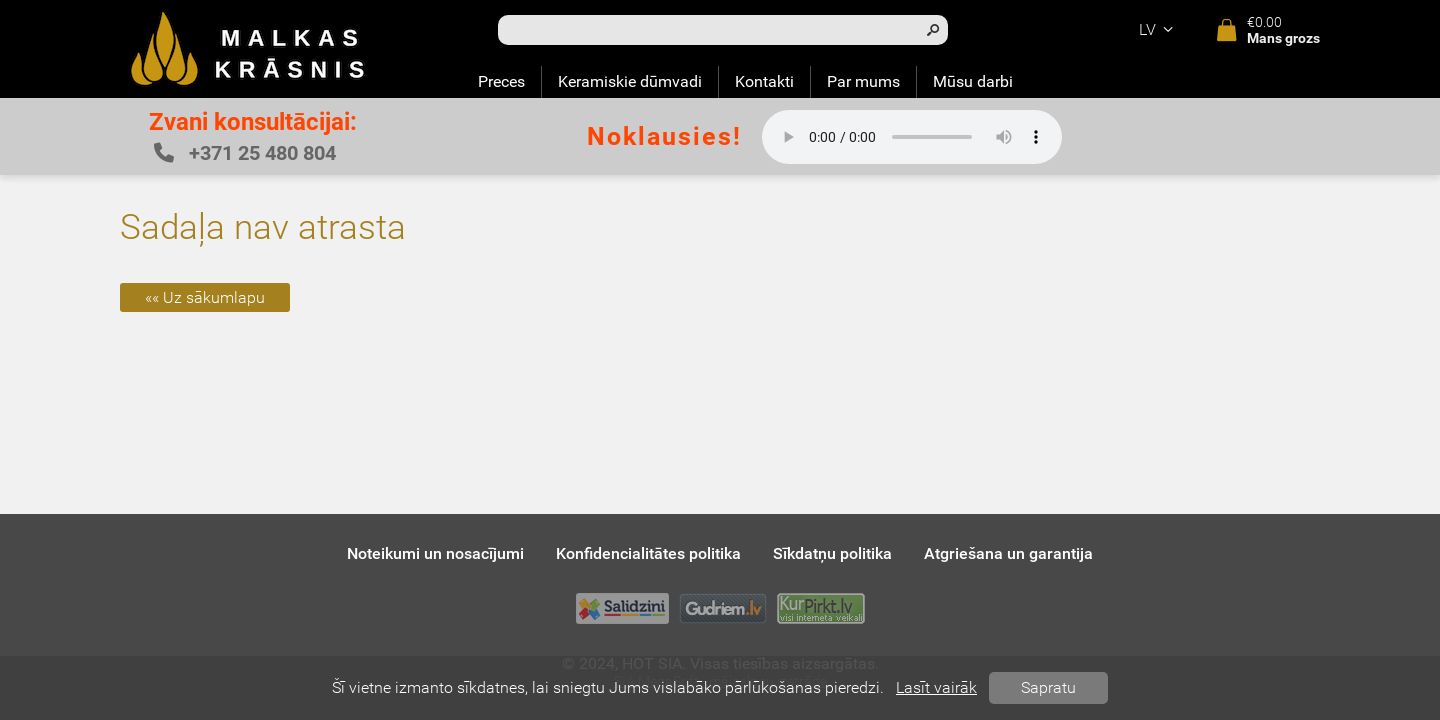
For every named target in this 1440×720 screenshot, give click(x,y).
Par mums (863, 81)
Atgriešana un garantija (1008, 553)
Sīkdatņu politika (832, 553)
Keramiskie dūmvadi (630, 81)
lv (1159, 29)
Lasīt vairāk (936, 687)
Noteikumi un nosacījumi (435, 553)
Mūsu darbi (973, 81)
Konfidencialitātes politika (648, 553)
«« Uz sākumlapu (205, 297)
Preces (501, 81)
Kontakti (764, 81)
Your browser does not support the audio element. (912, 137)
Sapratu (1048, 687)
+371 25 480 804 (245, 153)
